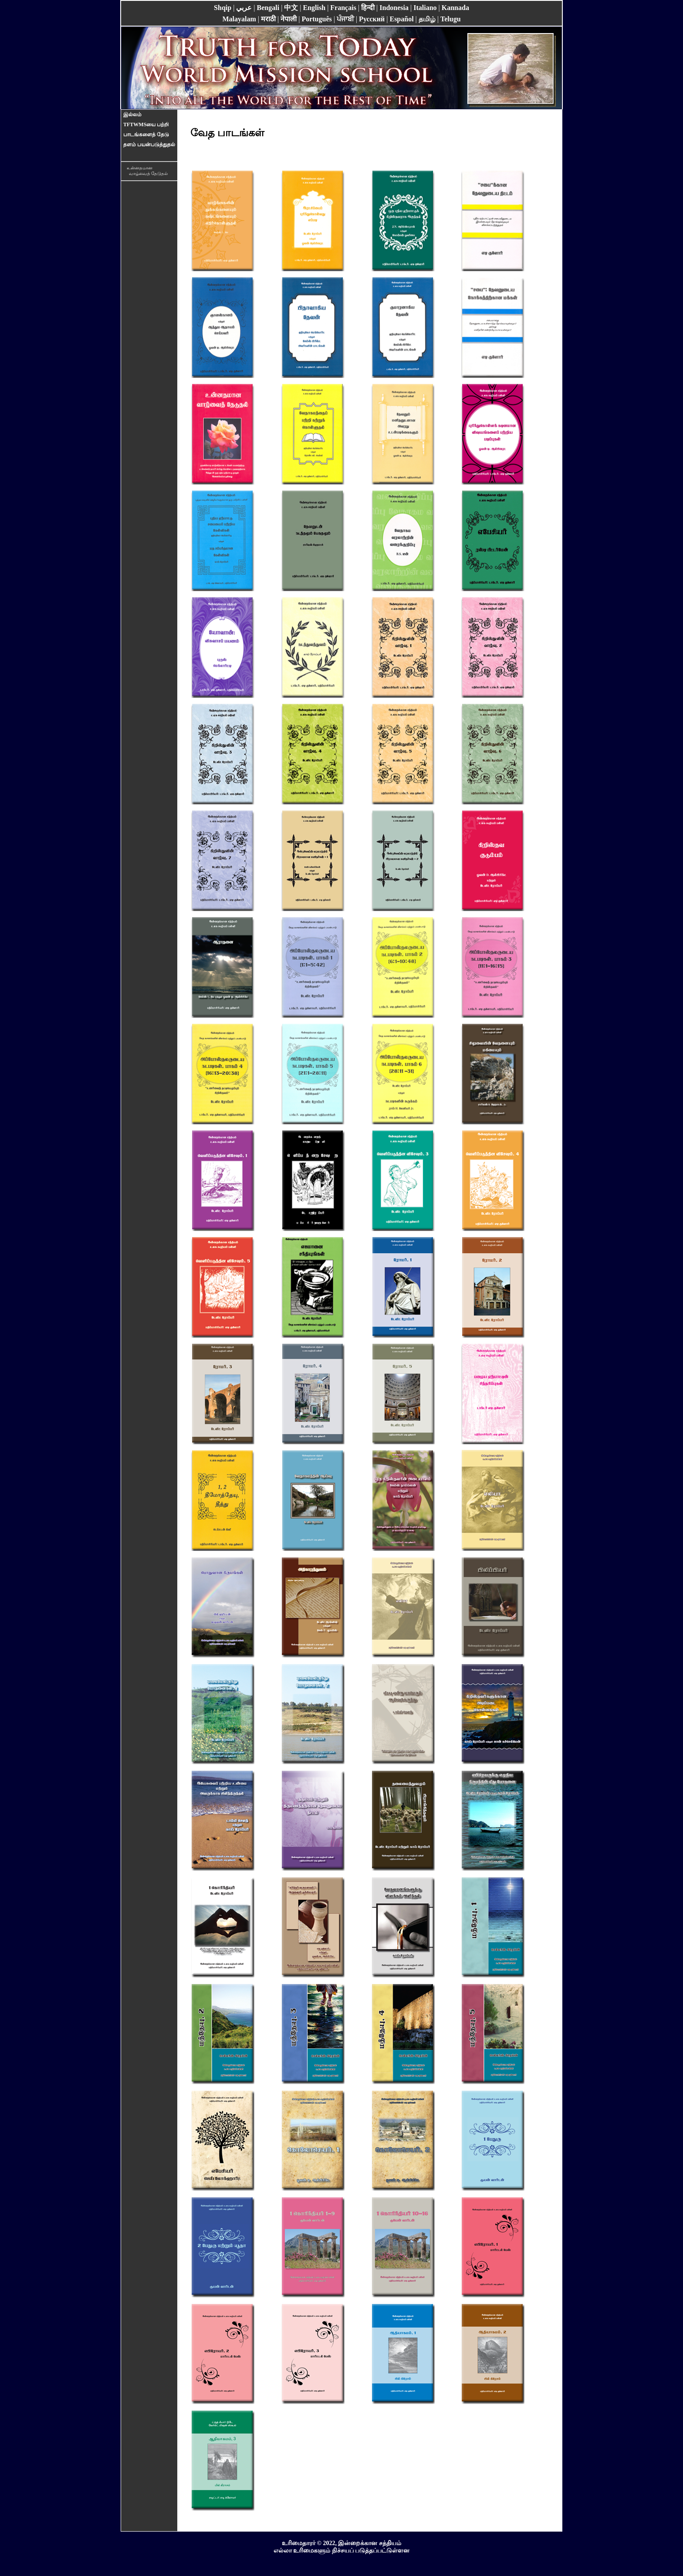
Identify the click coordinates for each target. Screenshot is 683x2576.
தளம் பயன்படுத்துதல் (149, 144)
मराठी (268, 19)
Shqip (222, 7)
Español (401, 19)
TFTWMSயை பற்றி (146, 124)
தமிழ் (427, 19)
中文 (291, 7)
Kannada (455, 7)
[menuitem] (149, 115)
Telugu (450, 19)
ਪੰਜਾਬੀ (345, 19)
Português (316, 19)
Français (343, 7)
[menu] (149, 130)
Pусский (372, 19)
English (314, 7)
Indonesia (394, 7)
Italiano (424, 7)
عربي (244, 7)
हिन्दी (368, 7)
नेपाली (289, 19)
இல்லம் (132, 114)
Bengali (268, 7)
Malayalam (239, 19)
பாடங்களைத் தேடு (146, 134)
